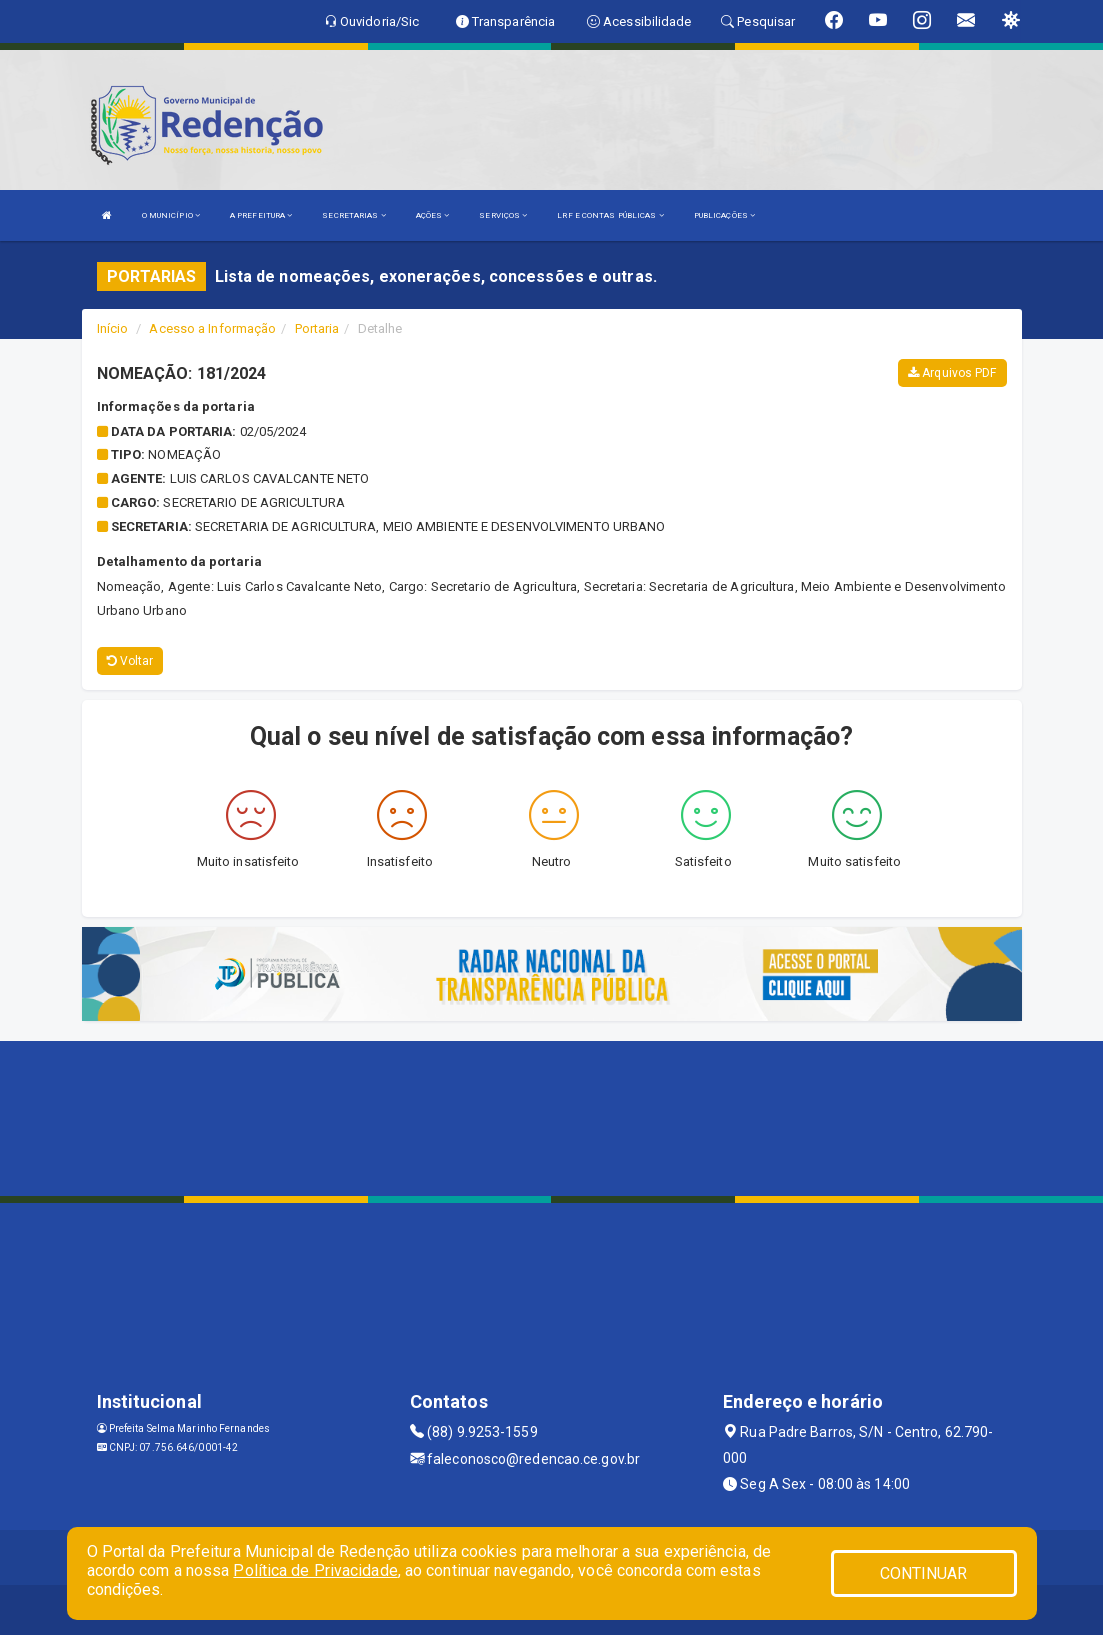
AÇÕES (433, 215)
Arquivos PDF (952, 373)
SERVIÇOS (503, 215)
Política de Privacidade (315, 1570)
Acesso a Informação (212, 328)
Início (113, 328)
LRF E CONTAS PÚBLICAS (610, 215)
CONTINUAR (924, 1573)
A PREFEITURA (261, 215)
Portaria (317, 328)
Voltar (130, 661)
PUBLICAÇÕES (724, 215)
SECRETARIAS (353, 215)
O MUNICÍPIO (171, 215)
